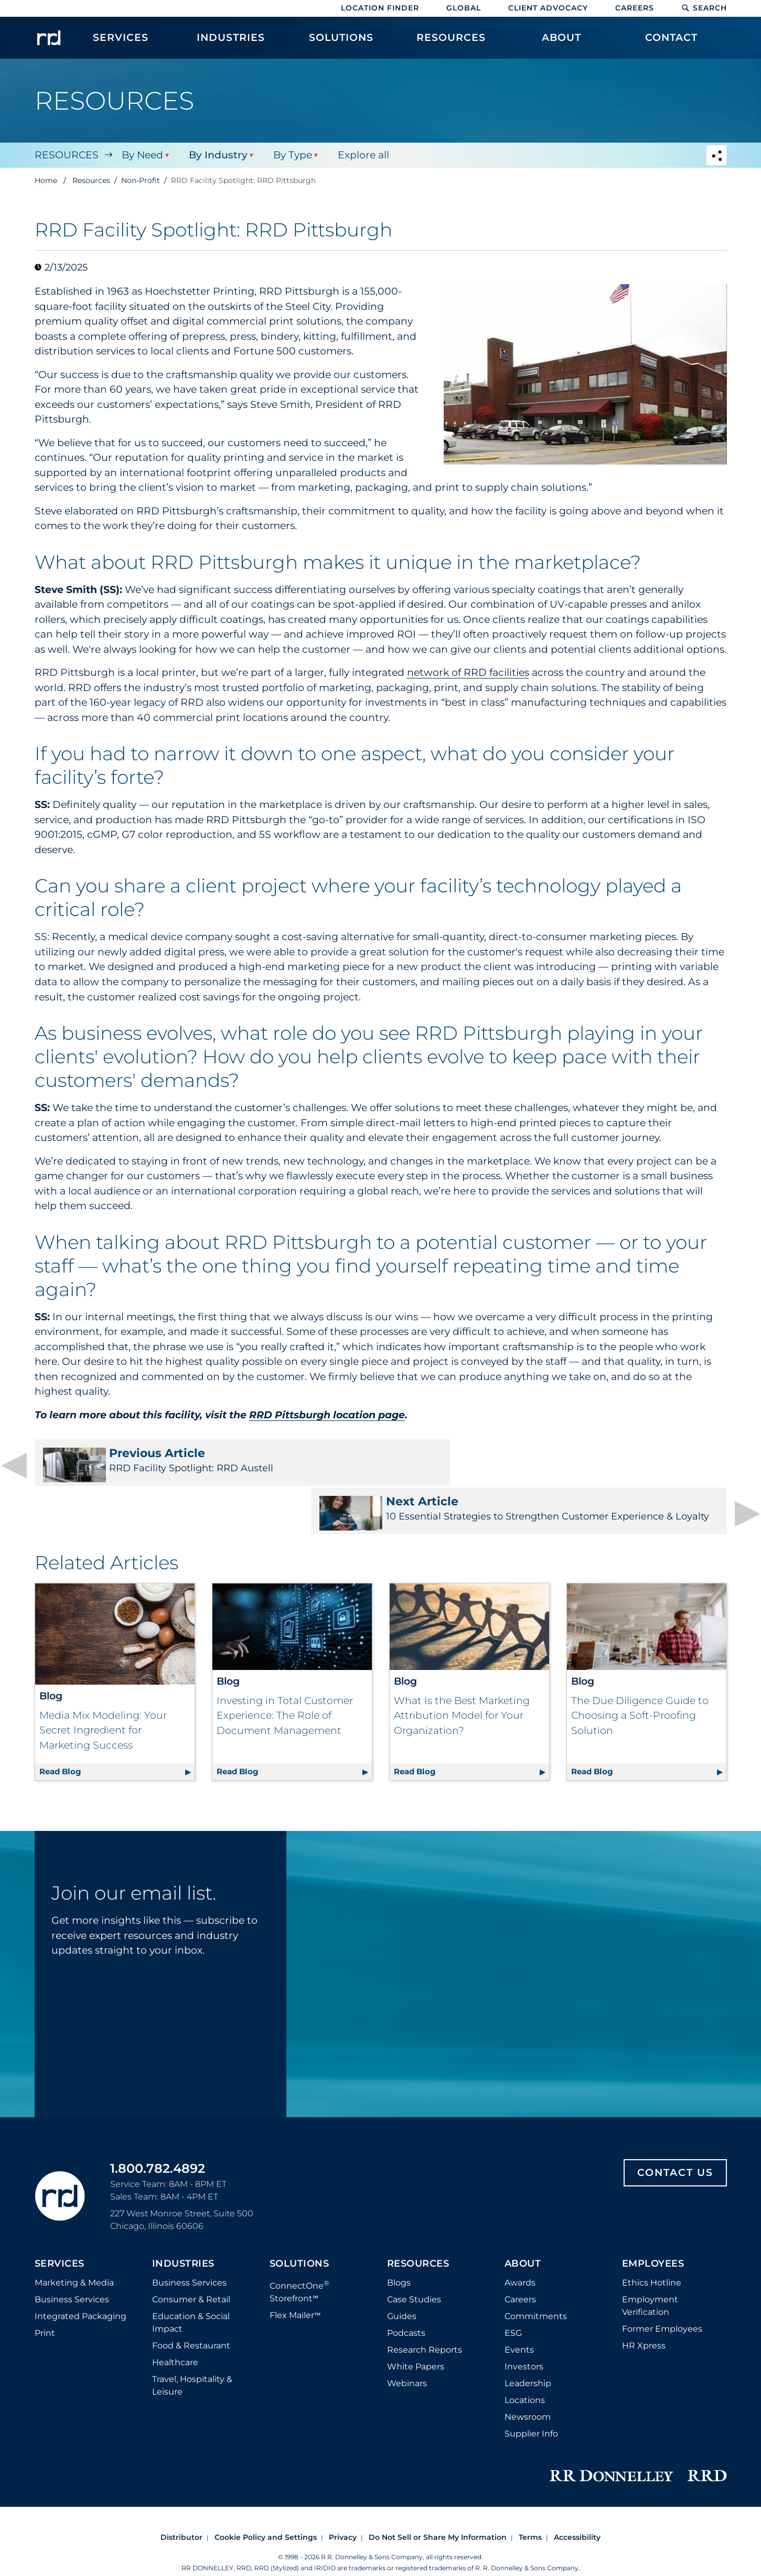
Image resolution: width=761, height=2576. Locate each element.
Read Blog (117, 1735)
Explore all (362, 155)
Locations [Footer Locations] (525, 2366)
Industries (183, 2230)
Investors (524, 2332)
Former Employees (662, 2295)
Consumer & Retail (191, 2265)
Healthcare (175, 2328)
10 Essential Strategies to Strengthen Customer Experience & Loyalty (561, 1466)
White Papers (415, 2332)
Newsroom (528, 2383)
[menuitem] (121, 43)
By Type (291, 155)
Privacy (343, 2503)
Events (519, 2316)
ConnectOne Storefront (299, 2257)
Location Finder (380, 8)
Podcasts (406, 2299)
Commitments (536, 2282)
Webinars (407, 2349)
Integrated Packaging (80, 2282)
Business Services (72, 2265)
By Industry (217, 155)
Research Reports (424, 2316)
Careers (634, 8)
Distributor (181, 2503)
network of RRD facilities (468, 672)
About (523, 2230)
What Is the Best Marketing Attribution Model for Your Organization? (462, 1681)
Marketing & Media (74, 2249)
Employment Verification (650, 2271)
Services (59, 2230)
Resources (67, 155)
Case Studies (414, 2265)
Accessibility (577, 2503)
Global (463, 8)
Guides (401, 2282)
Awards (520, 2249)
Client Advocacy (548, 8)
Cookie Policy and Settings (266, 2503)
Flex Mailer (295, 2281)
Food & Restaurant (191, 2311)
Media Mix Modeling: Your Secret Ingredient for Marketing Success (103, 1696)
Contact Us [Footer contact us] (675, 2138)
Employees (653, 2230)
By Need (142, 155)
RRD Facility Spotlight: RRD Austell (201, 1464)
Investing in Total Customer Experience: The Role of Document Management (285, 1681)
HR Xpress (644, 2311)
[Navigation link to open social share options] (716, 156)
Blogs (399, 2249)
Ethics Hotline (651, 2249)
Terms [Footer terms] (530, 2503)
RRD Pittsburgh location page (327, 1415)
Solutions (299, 2230)
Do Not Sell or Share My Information (438, 2503)
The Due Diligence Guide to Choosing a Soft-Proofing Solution (640, 1681)
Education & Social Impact (191, 2288)
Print (45, 2299)
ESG (513, 2299)
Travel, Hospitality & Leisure (192, 2351)
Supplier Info (531, 2400)
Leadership (528, 2349)
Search (704, 8)
